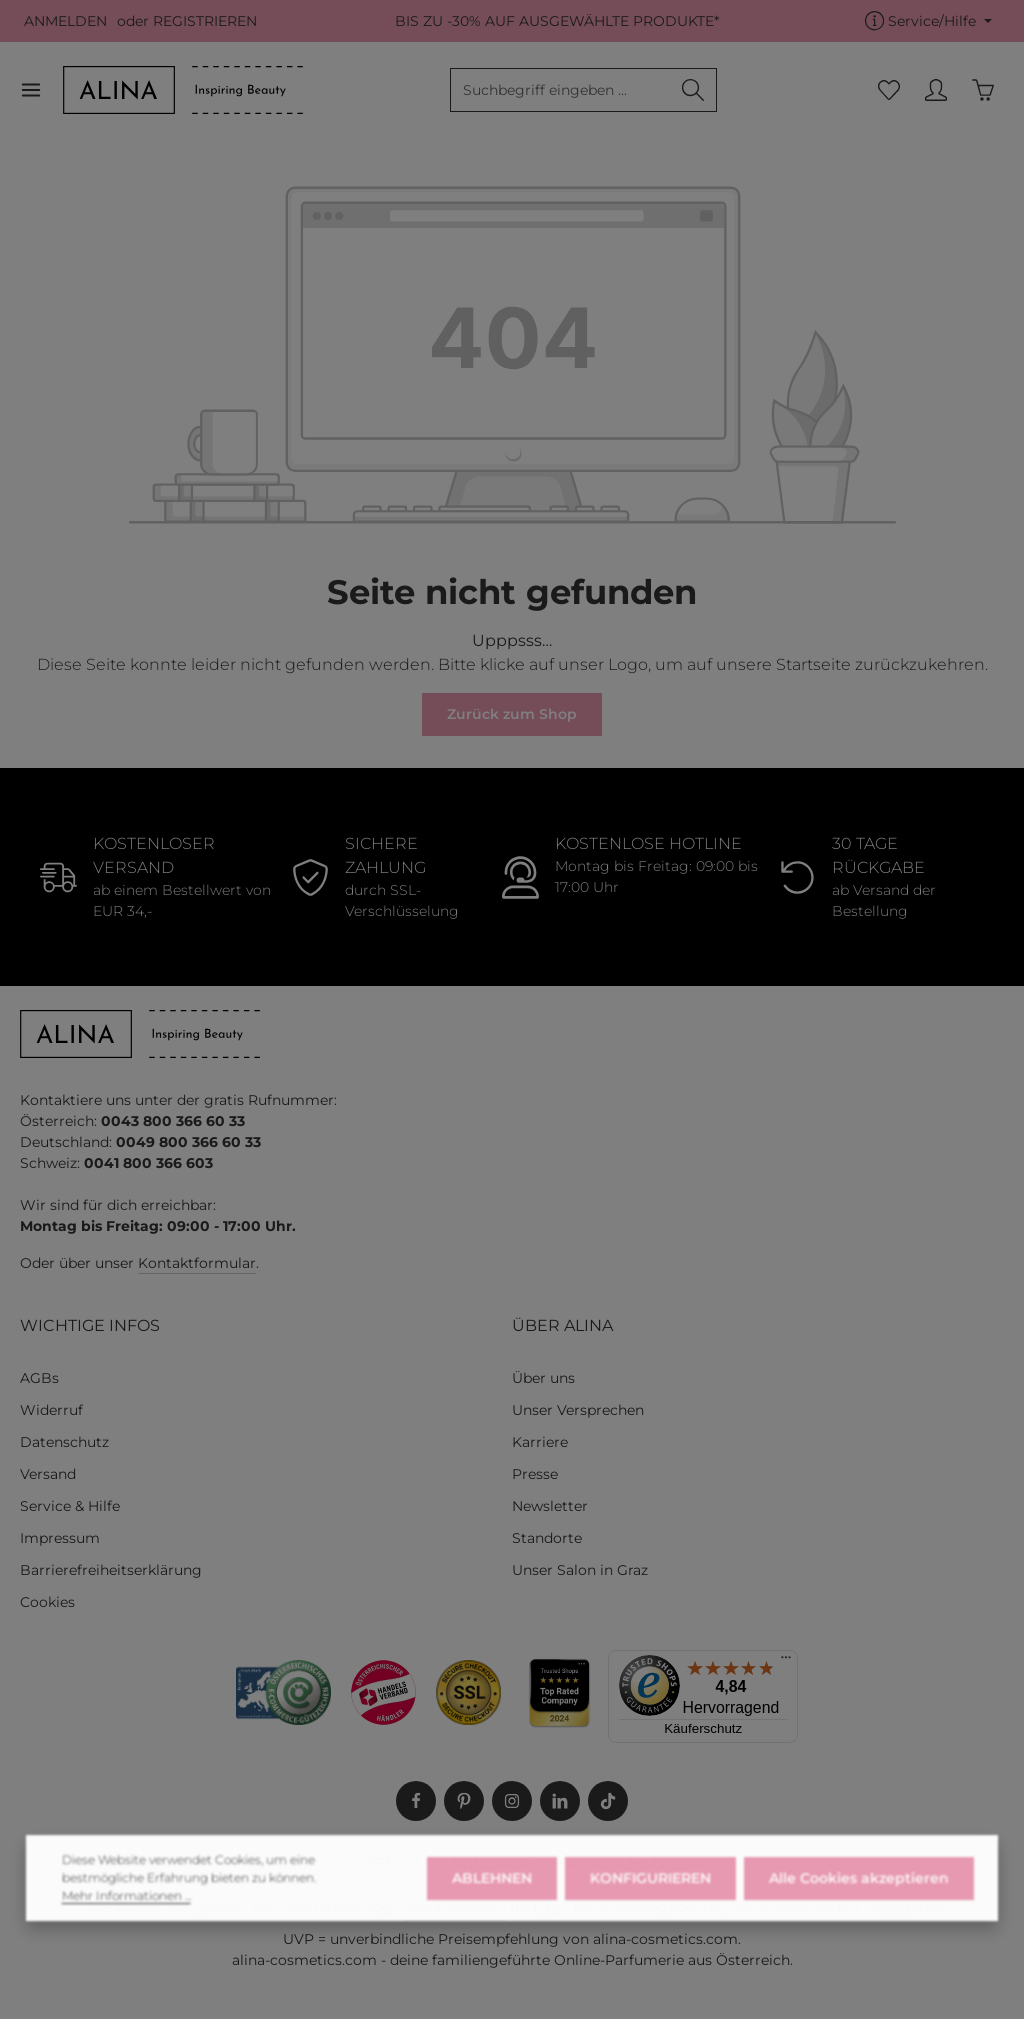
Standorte (547, 1538)
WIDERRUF (493, 1863)
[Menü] (41, 90)
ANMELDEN (65, 21)
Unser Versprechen (578, 1410)
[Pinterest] (464, 1801)
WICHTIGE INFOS (90, 1325)
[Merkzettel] (888, 90)
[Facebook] (416, 1801)
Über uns (543, 1378)
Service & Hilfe (70, 1506)
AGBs (39, 1378)
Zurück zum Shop (512, 714)
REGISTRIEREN (205, 21)
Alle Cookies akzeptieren (859, 1910)
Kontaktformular (197, 1263)
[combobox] (560, 90)
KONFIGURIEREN (650, 1910)
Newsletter (550, 1506)
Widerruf (51, 1410)
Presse (535, 1474)
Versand (48, 1474)
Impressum (60, 1538)
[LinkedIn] (560, 1801)
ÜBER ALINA (562, 1325)
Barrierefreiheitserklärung (111, 1570)
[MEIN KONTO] (935, 90)
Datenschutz (64, 1442)
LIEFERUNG (396, 1863)
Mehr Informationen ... (126, 1927)
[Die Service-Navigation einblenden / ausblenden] (928, 21)
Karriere (540, 1442)
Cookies (47, 1602)
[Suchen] (693, 90)
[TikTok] (608, 1801)
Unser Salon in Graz (580, 1570)
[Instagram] (512, 1801)
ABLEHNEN (492, 1910)
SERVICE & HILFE (609, 1863)
